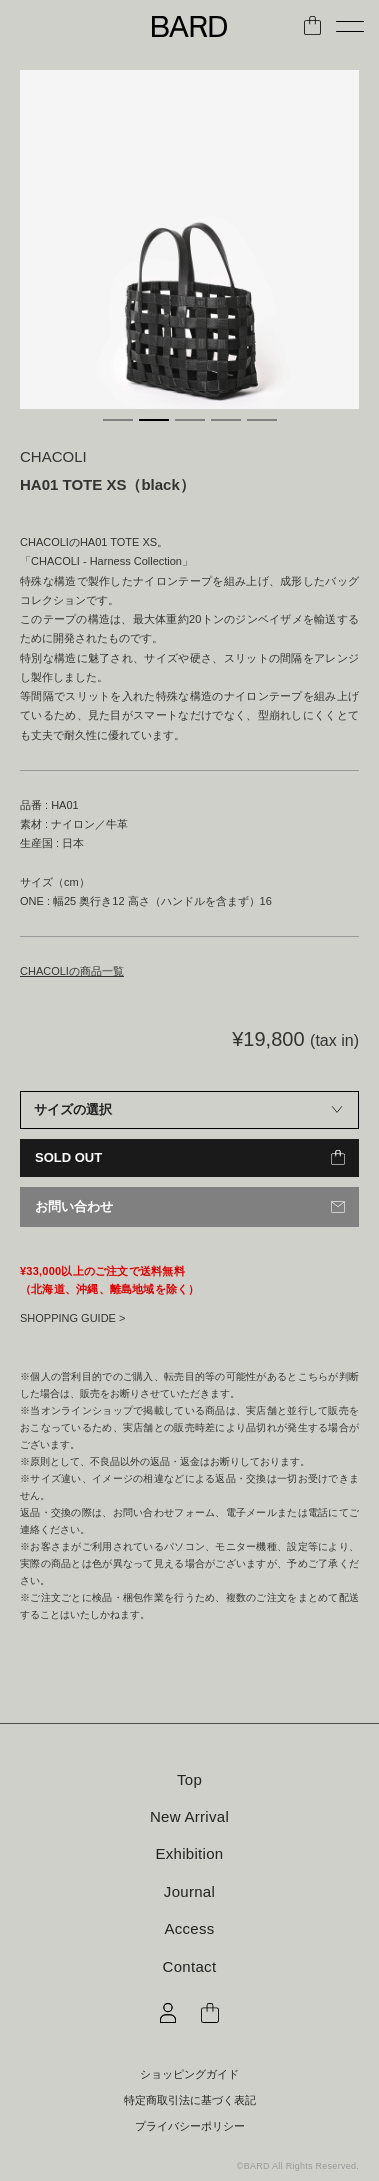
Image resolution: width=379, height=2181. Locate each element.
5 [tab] (262, 420)
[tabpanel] (189, 239)
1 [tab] (118, 420)
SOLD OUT (68, 1157)
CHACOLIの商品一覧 (72, 971)
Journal (189, 1891)
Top (189, 1779)
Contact (190, 1966)
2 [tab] (154, 420)
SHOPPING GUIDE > (72, 1318)
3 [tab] (190, 420)
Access (189, 1928)
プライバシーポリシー (190, 2126)
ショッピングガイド (189, 2074)
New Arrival (189, 1816)
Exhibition (189, 1853)
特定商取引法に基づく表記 (190, 2100)
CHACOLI (53, 456)
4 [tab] (226, 420)
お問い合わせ (74, 1206)
